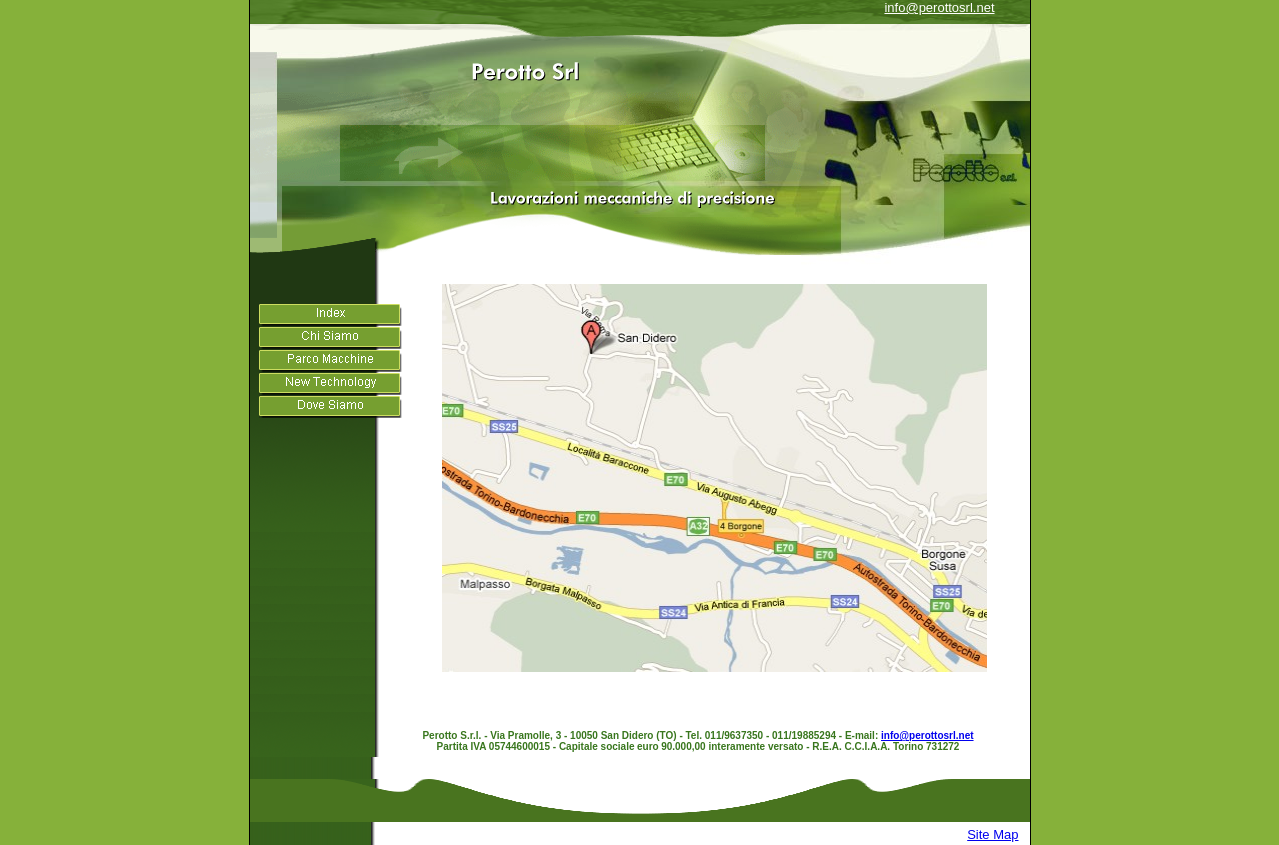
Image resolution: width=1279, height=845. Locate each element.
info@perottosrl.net (939, 7)
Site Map (992, 834)
